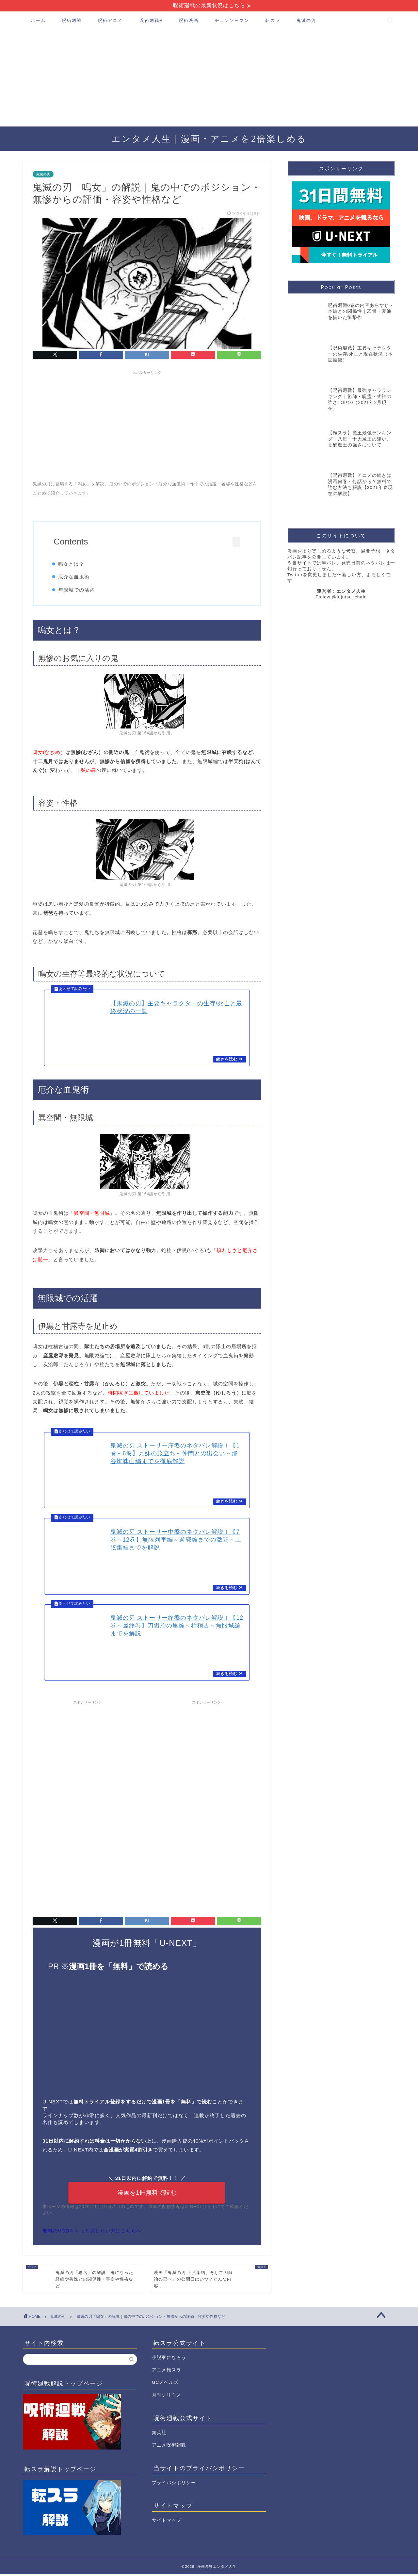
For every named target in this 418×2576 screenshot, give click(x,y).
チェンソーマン (232, 20)
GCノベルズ (165, 2384)
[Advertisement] (209, 78)
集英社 (159, 2434)
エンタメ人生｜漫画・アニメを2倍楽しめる (209, 138)
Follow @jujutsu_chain (341, 597)
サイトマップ (166, 2521)
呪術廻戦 (72, 20)
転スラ (272, 20)
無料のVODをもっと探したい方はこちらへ (91, 2232)
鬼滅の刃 (306, 20)
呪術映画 (189, 20)
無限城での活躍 (78, 590)
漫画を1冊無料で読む (147, 2194)
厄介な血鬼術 (76, 577)
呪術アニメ (110, 20)
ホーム (38, 20)
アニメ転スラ (166, 2371)
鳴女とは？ (73, 564)
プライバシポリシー (174, 2484)
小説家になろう (169, 2359)
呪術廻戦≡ (151, 20)
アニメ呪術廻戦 (169, 2446)
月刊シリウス (166, 2396)
